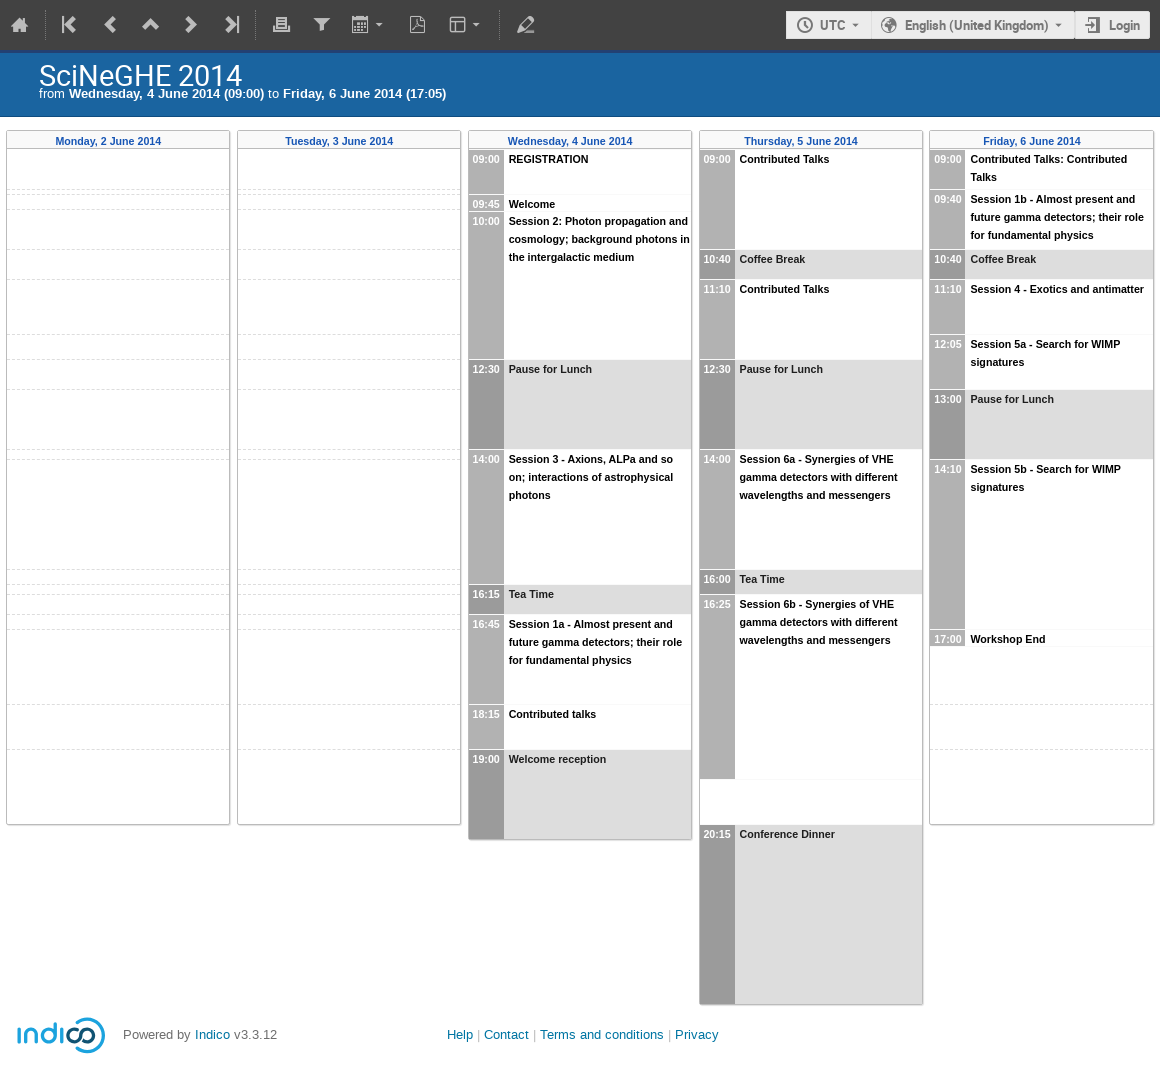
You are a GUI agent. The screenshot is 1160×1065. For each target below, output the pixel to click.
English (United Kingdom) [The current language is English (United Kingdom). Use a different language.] (977, 25)
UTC (833, 25)
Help (460, 1034)
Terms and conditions (602, 1034)
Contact (506, 1034)
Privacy (697, 1034)
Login (1124, 25)
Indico (212, 1034)
